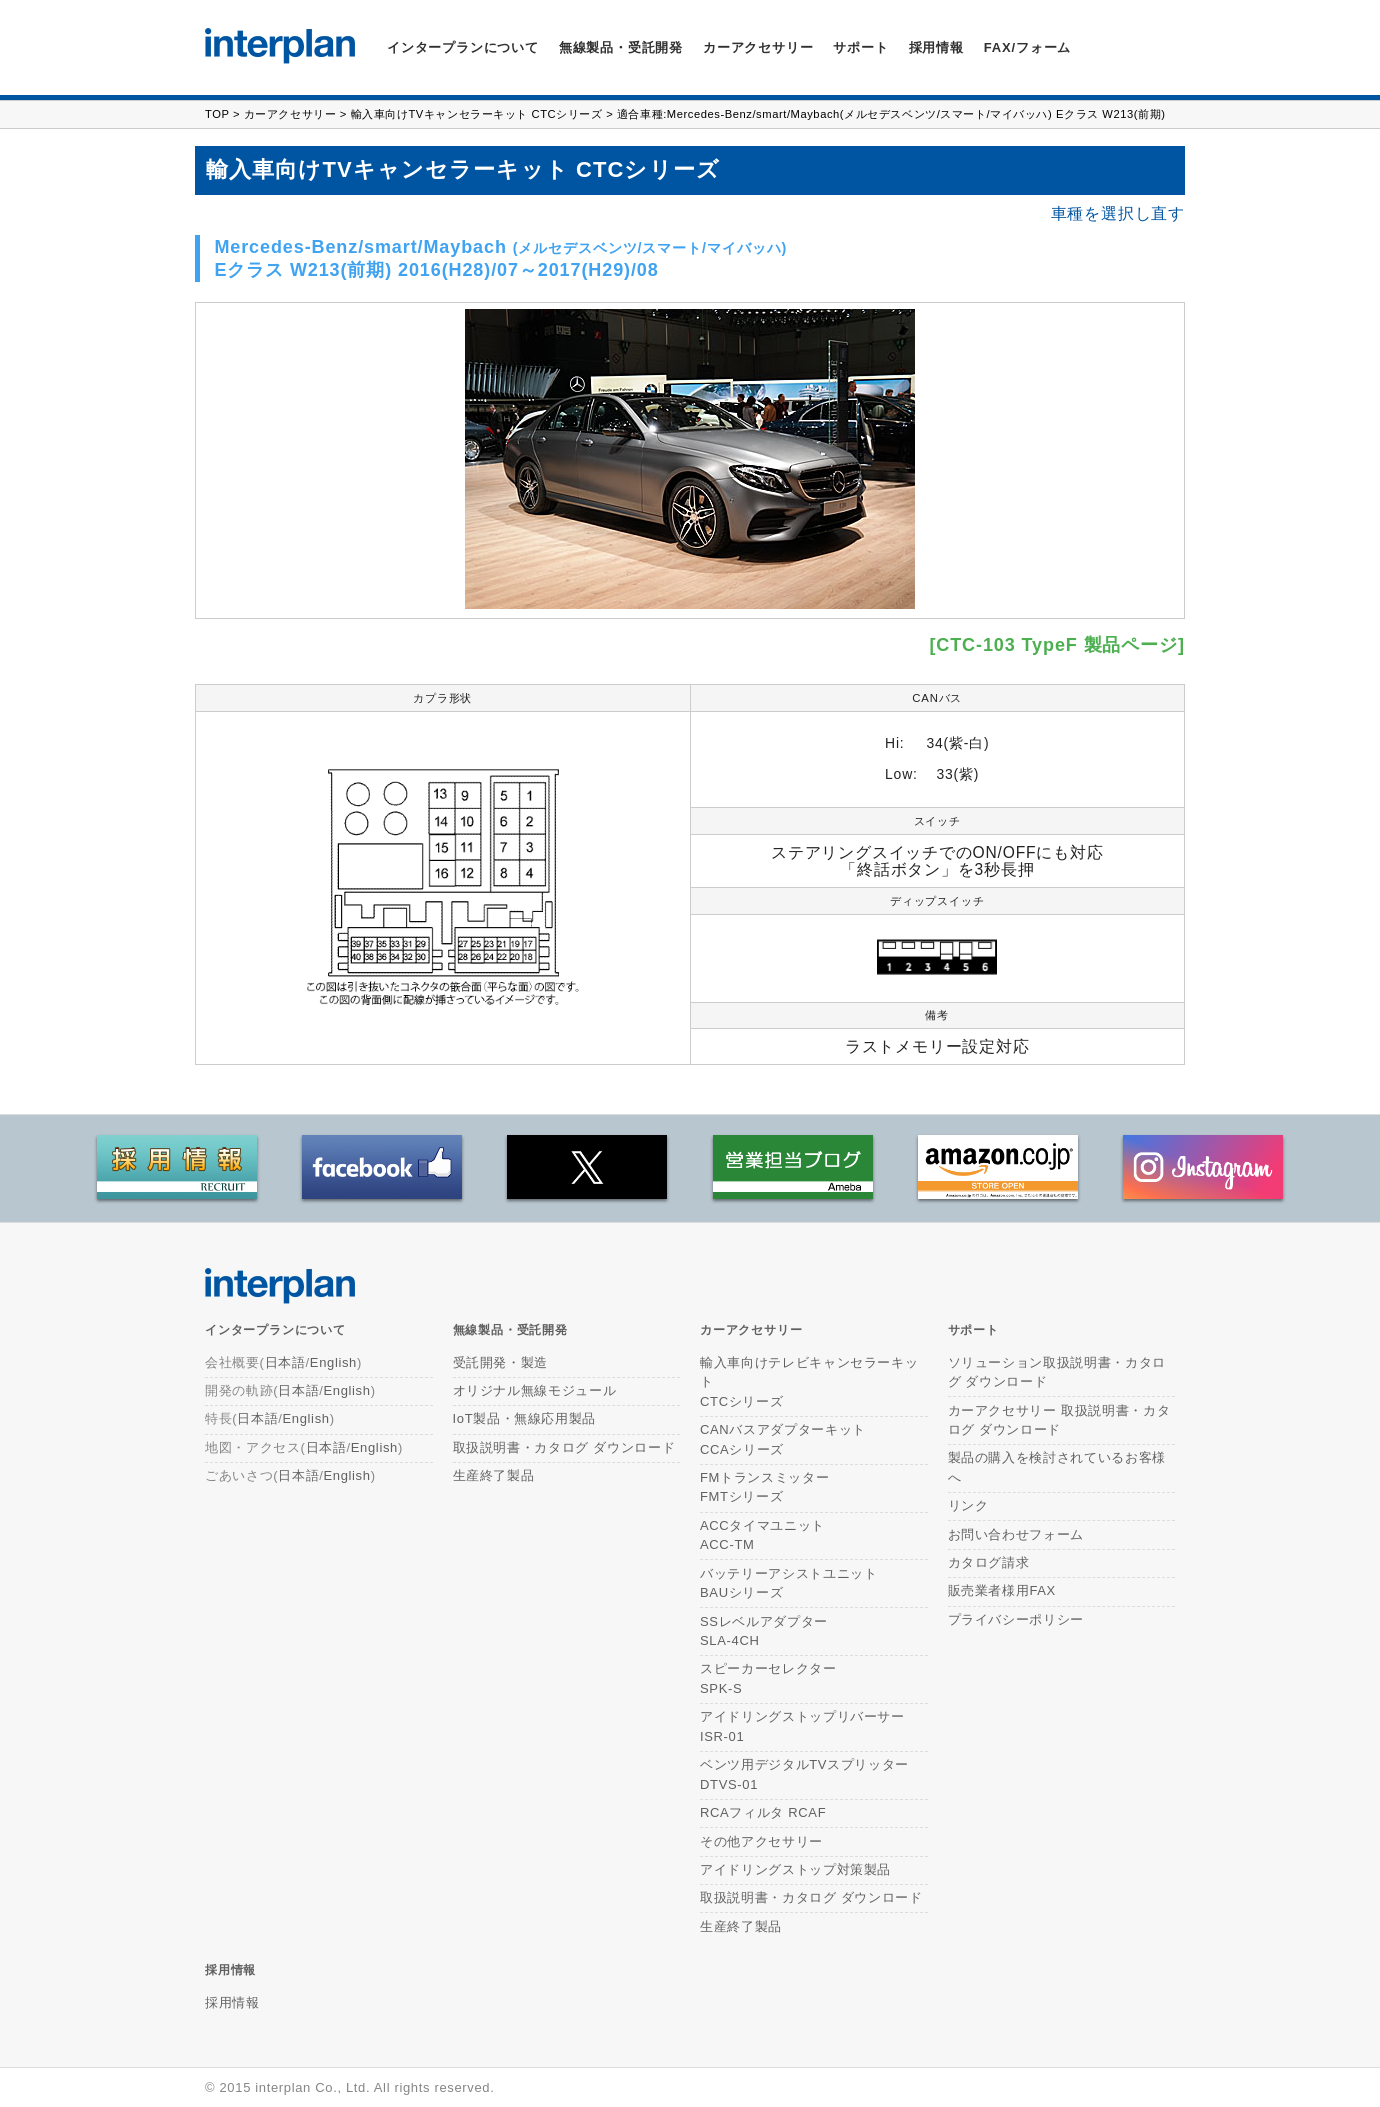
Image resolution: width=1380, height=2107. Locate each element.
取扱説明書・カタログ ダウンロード (564, 1447)
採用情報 (936, 47)
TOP (217, 114)
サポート (860, 47)
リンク (968, 1505)
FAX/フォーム (1027, 47)
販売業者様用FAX (1002, 1590)
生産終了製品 (494, 1475)
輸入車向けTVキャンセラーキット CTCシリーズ (477, 114)
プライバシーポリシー (1016, 1619)
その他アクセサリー (761, 1841)
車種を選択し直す (1118, 214)
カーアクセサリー (290, 114)
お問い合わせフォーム (1016, 1534)
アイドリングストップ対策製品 (795, 1869)
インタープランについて (463, 47)
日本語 (285, 1362)
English (333, 1362)
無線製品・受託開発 (621, 47)
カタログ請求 (989, 1562)
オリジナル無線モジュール (535, 1390)
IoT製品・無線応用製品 (525, 1418)
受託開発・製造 (501, 1362)
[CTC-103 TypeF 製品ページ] (1057, 645)
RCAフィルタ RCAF (763, 1812)
